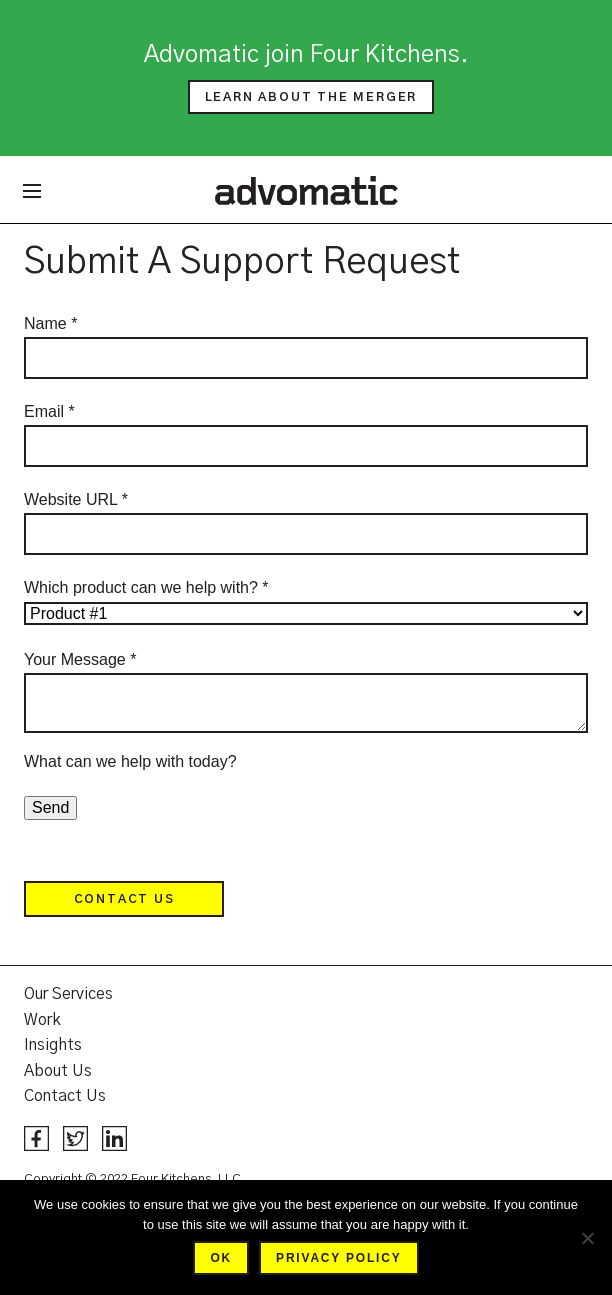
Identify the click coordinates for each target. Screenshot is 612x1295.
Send (50, 807)
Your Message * (80, 659)
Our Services (68, 994)
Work (42, 1020)
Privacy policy (338, 1258)
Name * (50, 323)
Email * (49, 411)
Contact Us (124, 899)
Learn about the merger (311, 97)
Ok (221, 1258)
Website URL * (76, 499)
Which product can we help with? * (146, 587)
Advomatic (306, 190)
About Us (58, 1071)
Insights (53, 1045)
